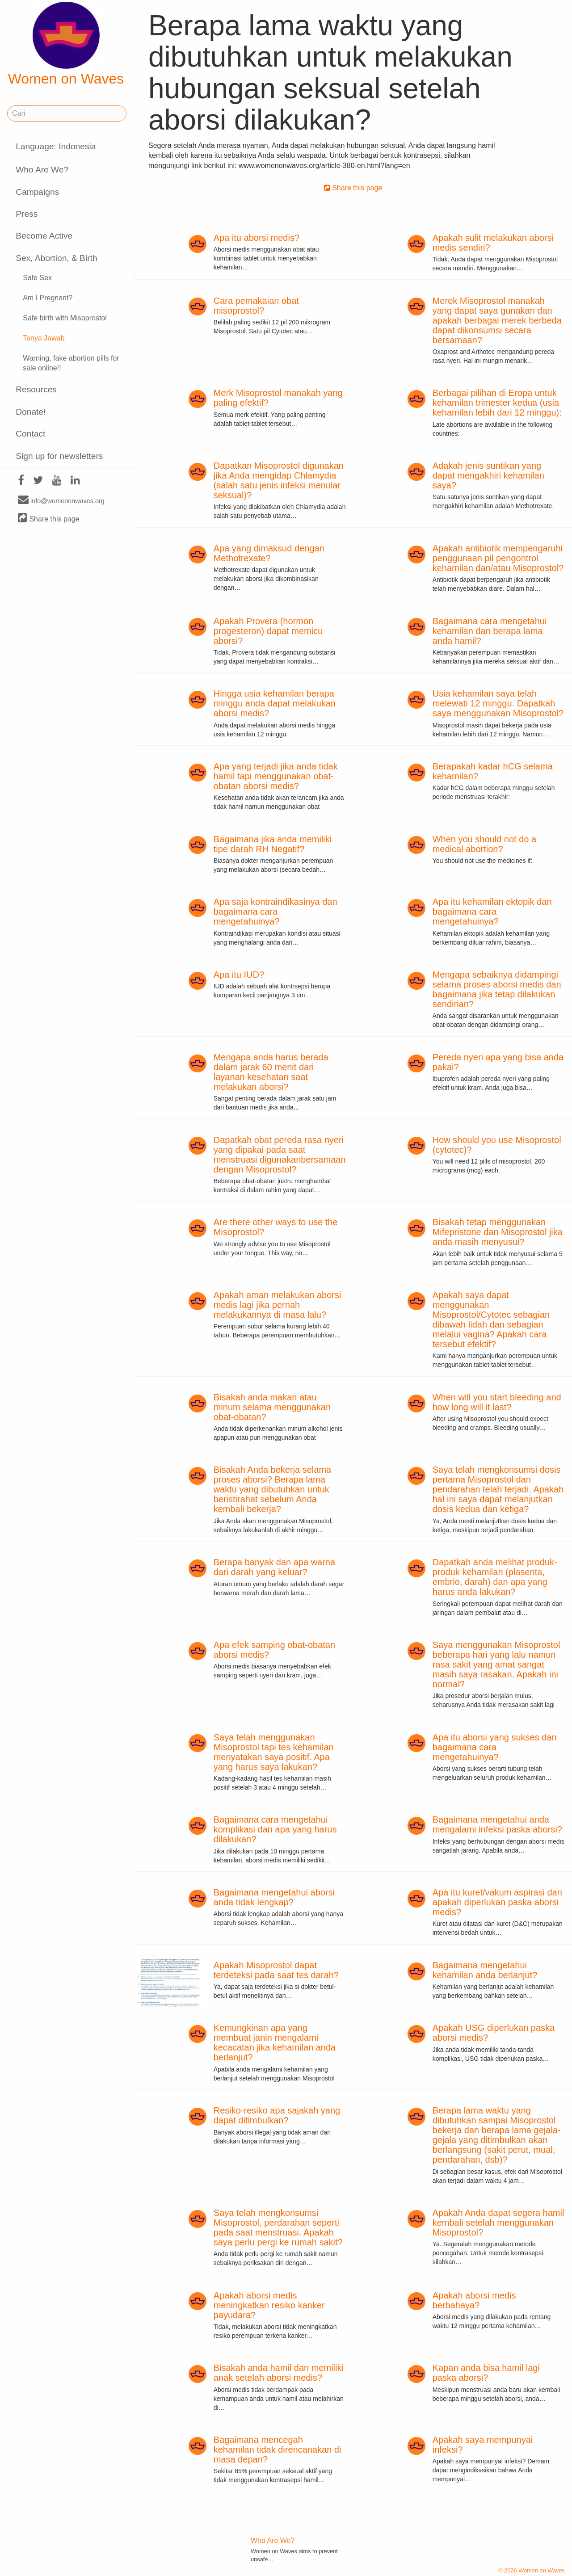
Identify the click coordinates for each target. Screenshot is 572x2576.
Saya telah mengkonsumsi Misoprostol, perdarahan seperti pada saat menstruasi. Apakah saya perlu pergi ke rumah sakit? (278, 2227)
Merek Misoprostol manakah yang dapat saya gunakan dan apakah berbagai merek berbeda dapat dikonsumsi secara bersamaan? (497, 320)
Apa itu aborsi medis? (256, 238)
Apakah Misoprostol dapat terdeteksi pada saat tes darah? (276, 1970)
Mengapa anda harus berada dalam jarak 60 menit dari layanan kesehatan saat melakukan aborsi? (271, 1072)
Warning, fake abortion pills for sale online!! (71, 363)
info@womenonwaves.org (61, 500)
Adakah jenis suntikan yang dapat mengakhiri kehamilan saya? (488, 475)
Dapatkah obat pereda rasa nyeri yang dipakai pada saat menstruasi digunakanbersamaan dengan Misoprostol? (280, 1154)
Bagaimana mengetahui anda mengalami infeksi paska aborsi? (497, 1824)
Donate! (31, 411)
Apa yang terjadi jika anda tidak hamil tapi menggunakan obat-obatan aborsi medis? (276, 776)
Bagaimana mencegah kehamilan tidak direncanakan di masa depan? (277, 2449)
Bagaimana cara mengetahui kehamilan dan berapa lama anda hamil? (490, 631)
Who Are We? (42, 169)
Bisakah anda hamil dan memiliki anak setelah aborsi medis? (279, 2373)
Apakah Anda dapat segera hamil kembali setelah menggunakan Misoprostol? (498, 2222)
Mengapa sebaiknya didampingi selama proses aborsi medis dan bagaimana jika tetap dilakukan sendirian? (497, 989)
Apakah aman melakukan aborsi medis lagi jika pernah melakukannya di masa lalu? (277, 1305)
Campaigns (37, 192)
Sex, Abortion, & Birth (56, 258)
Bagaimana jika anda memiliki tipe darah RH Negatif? (273, 844)
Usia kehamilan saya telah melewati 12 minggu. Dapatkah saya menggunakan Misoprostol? (498, 703)
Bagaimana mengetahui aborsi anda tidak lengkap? (274, 1897)
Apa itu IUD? (239, 974)
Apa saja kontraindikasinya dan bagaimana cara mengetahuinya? (275, 911)
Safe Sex (37, 278)
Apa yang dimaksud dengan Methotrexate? (269, 553)
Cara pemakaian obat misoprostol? (256, 305)
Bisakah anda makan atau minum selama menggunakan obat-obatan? (272, 1407)
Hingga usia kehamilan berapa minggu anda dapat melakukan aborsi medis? (275, 703)
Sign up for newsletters (59, 456)
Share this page (49, 518)
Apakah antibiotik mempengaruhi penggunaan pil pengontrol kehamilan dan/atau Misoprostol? (498, 558)
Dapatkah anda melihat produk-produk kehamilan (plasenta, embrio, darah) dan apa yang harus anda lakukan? (495, 1577)
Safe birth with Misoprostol (65, 318)
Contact (30, 433)
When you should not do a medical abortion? (484, 844)
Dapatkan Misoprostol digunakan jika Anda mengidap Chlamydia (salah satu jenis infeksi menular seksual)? (279, 480)
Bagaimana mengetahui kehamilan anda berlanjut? (485, 1970)
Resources (36, 389)
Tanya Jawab (43, 338)
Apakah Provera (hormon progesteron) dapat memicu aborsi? (268, 631)
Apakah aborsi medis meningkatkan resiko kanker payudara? (269, 2305)
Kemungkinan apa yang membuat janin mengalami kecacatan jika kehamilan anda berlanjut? (275, 2042)
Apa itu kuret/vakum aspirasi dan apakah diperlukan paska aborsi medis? (497, 1902)
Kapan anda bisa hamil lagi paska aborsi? (486, 2373)
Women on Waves (66, 44)
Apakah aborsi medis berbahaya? (474, 2300)
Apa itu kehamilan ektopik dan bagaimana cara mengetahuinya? (492, 911)
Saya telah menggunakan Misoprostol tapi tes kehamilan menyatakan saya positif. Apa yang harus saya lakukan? (274, 1752)
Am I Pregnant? (47, 298)
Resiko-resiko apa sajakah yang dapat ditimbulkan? (277, 2115)
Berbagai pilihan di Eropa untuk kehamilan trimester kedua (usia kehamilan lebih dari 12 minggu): (497, 402)
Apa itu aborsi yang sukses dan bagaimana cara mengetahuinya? (495, 1747)
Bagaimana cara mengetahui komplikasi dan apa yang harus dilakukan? (275, 1829)
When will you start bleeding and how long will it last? (497, 1402)
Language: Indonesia (56, 146)
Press (27, 214)
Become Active (44, 235)
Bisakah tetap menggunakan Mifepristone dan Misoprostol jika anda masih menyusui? (498, 1232)
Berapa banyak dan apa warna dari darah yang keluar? (274, 1567)
